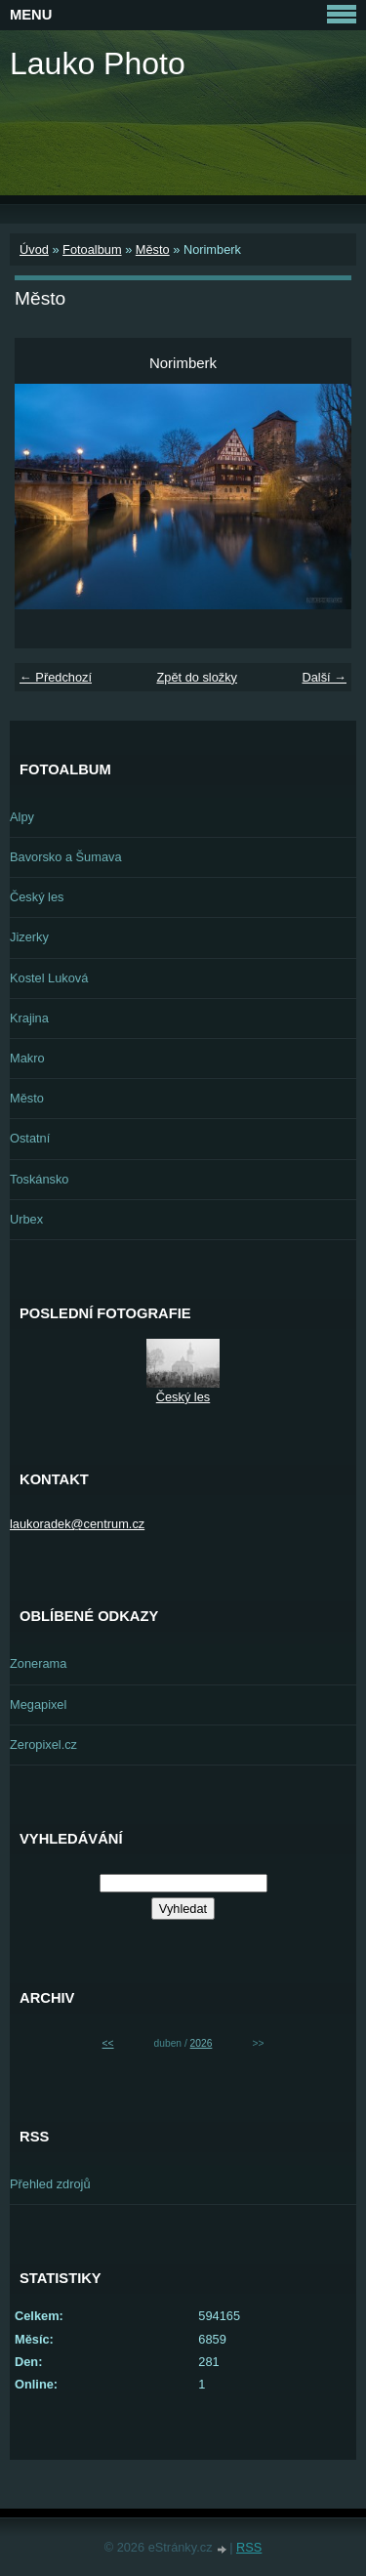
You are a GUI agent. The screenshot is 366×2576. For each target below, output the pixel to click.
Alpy (22, 817)
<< (108, 2043)
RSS (249, 2547)
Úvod (34, 249)
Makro (27, 1058)
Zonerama (38, 1663)
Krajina (29, 1018)
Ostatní (30, 1138)
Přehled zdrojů (50, 2184)
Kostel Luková (49, 978)
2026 (201, 2043)
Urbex (26, 1219)
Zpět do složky (196, 677)
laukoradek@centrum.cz (77, 1524)
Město (153, 249)
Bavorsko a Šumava (66, 857)
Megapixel (38, 1704)
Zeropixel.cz (43, 1744)
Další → (324, 677)
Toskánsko (39, 1179)
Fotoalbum (91, 249)
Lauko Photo (97, 63)
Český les (36, 897)
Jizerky (29, 937)
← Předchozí (56, 677)
